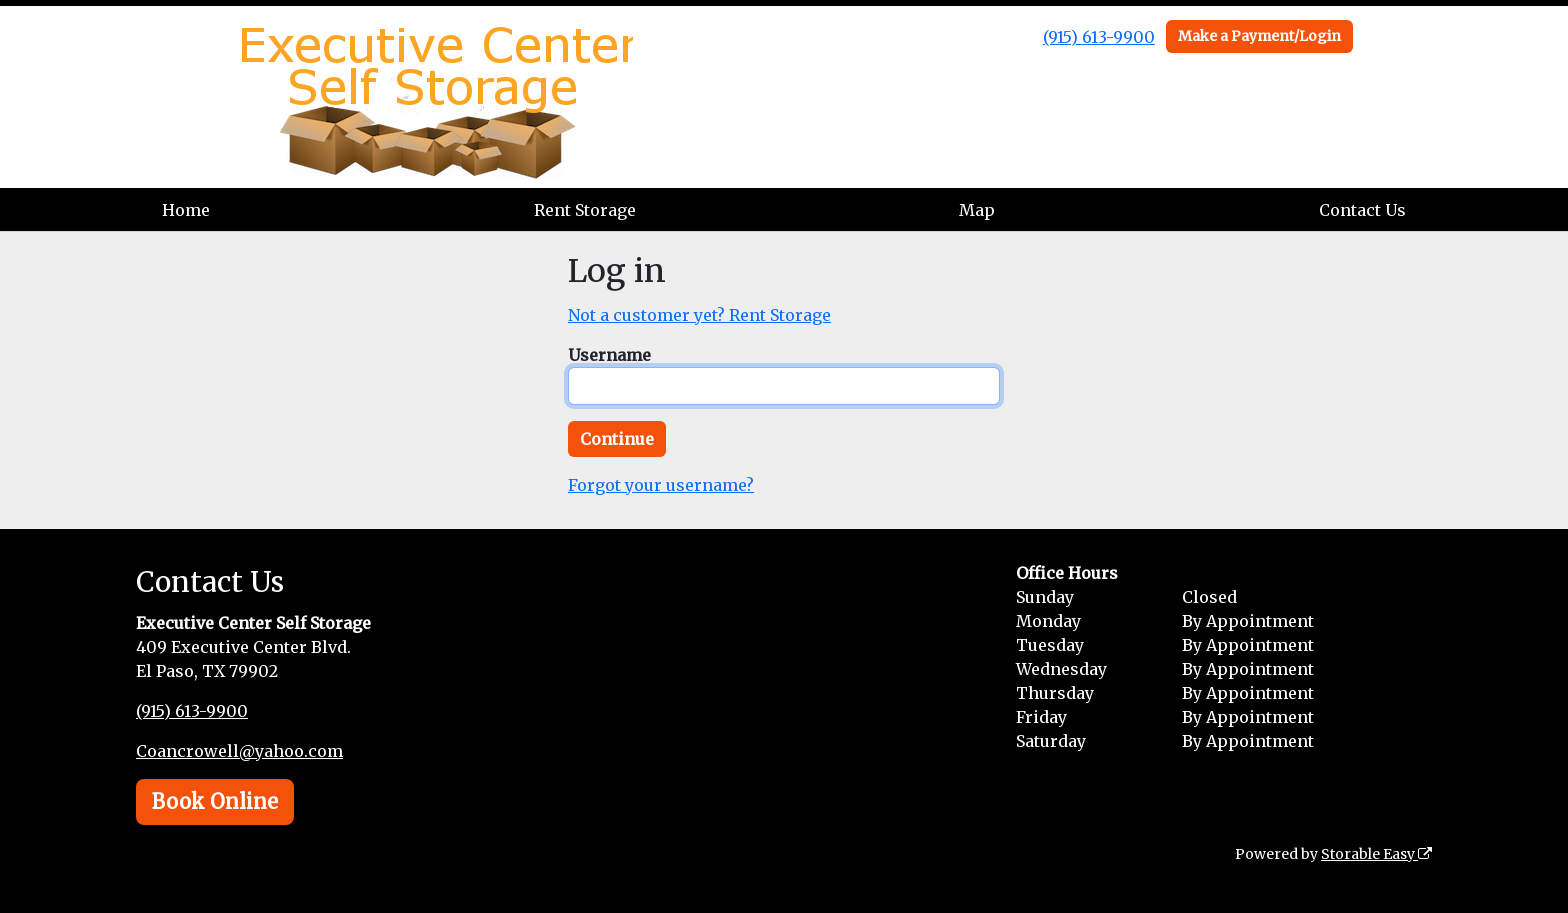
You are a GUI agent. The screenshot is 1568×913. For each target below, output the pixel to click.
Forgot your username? (661, 485)
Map (977, 210)
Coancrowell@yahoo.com (239, 751)
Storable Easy (1376, 854)
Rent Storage (585, 210)
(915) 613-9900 (1099, 37)
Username (609, 355)
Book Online (215, 801)
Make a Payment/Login (1259, 36)
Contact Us (1362, 210)
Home (186, 210)
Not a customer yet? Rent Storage (699, 315)
